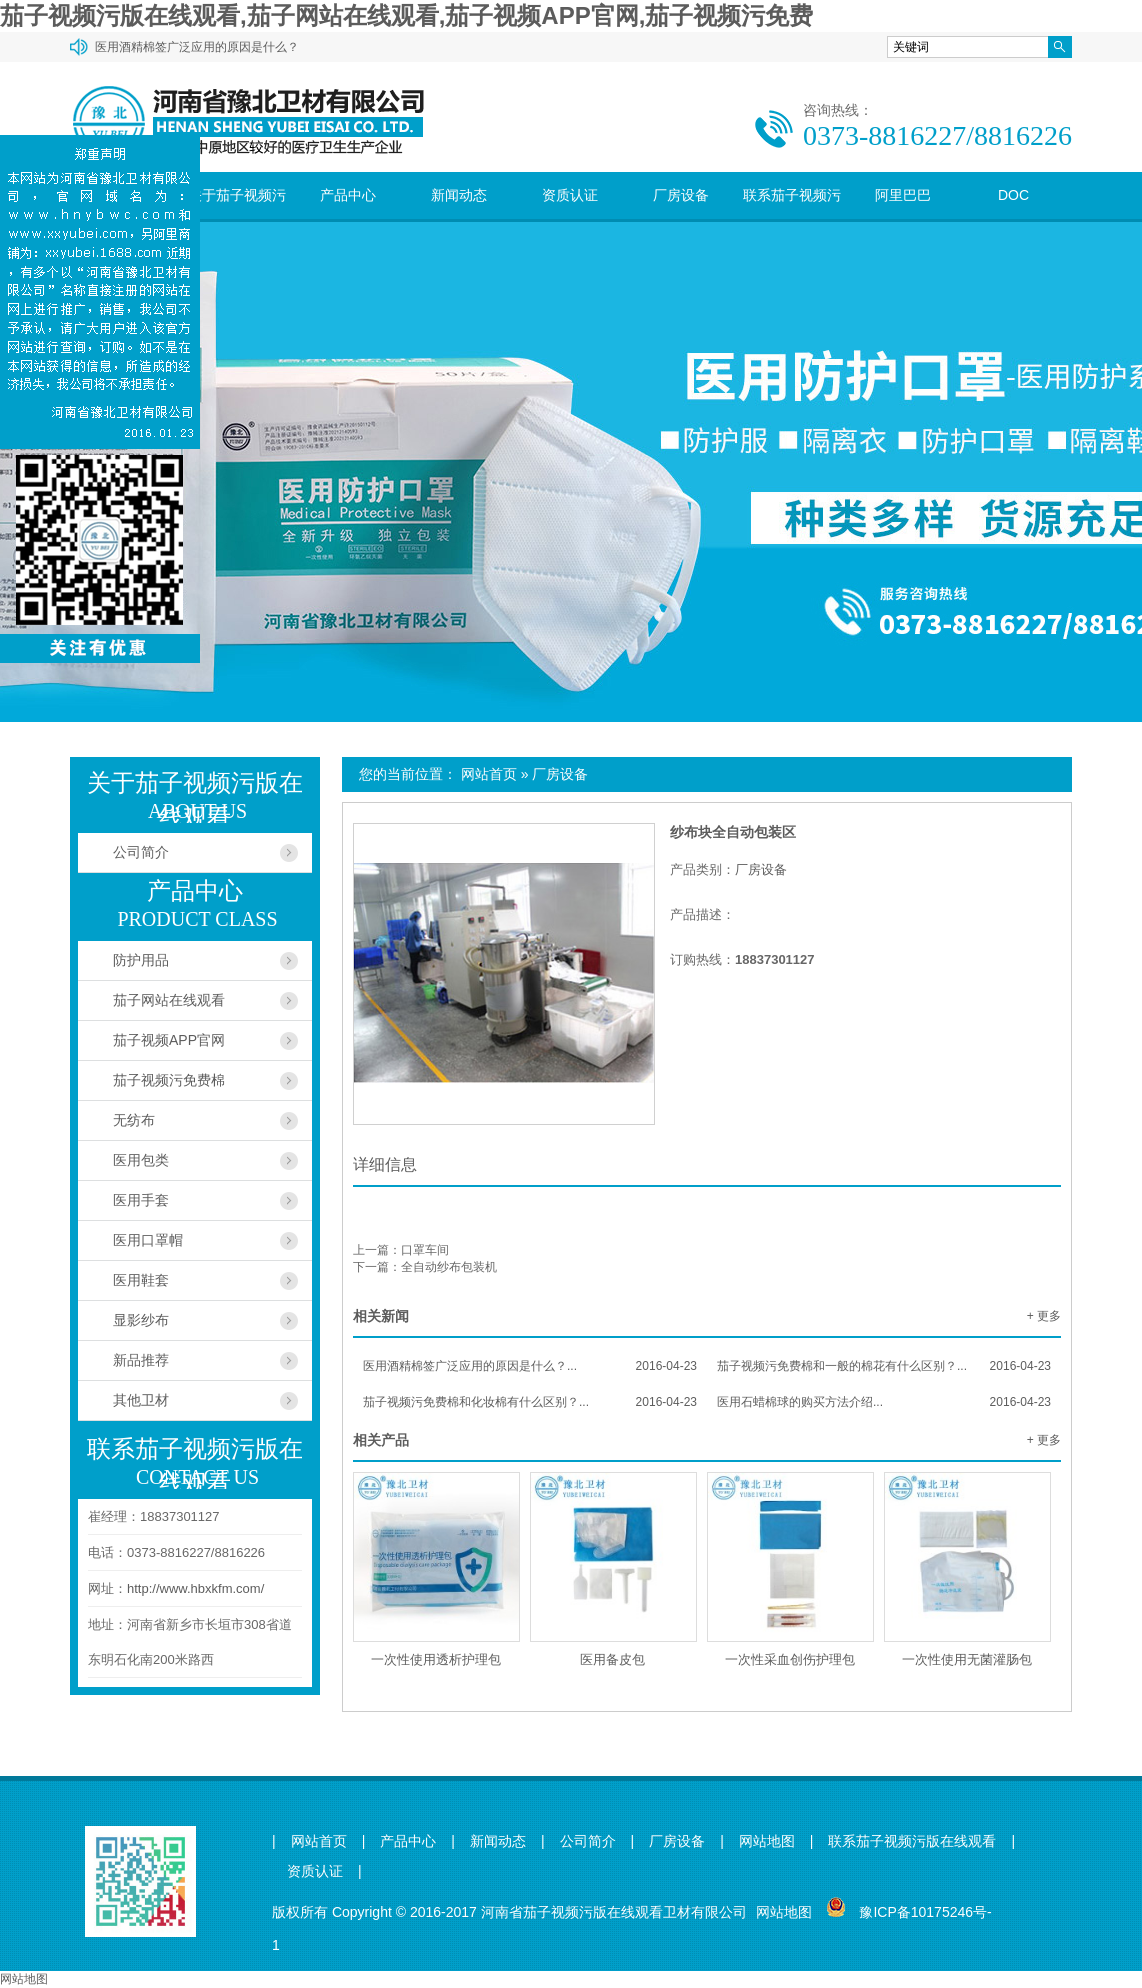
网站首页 (489, 774)
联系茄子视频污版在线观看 (792, 218)
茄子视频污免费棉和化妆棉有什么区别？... (530, 1402)
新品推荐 (141, 1360)
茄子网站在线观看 (169, 1000)
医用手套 (141, 1200)
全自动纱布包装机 (449, 1267)
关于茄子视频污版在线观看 (237, 218)
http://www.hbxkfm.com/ (195, 1588)
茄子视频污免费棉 (169, 1080)
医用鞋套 (141, 1280)
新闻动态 (459, 195)
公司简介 (141, 852)
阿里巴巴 (903, 195)
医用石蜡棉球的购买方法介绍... (884, 1402)
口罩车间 (425, 1250)
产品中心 (348, 195)
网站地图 (767, 1841)
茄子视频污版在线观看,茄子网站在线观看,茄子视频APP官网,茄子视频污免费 (406, 15)
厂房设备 (681, 195)
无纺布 (134, 1120)
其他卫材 (141, 1400)
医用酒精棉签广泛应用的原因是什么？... (530, 1366)
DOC (1013, 195)
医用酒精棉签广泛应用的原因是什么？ (197, 47)
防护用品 (141, 960)
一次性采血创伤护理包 (790, 1659)
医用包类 (141, 1160)
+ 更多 (1044, 1316)
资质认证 (570, 195)
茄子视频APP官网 (169, 1040)
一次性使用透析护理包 (436, 1659)
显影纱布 (141, 1320)
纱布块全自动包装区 (733, 832)
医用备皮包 (612, 1659)
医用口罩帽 (148, 1240)
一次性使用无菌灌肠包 (967, 1659)
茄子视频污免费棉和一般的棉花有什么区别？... (884, 1366)
